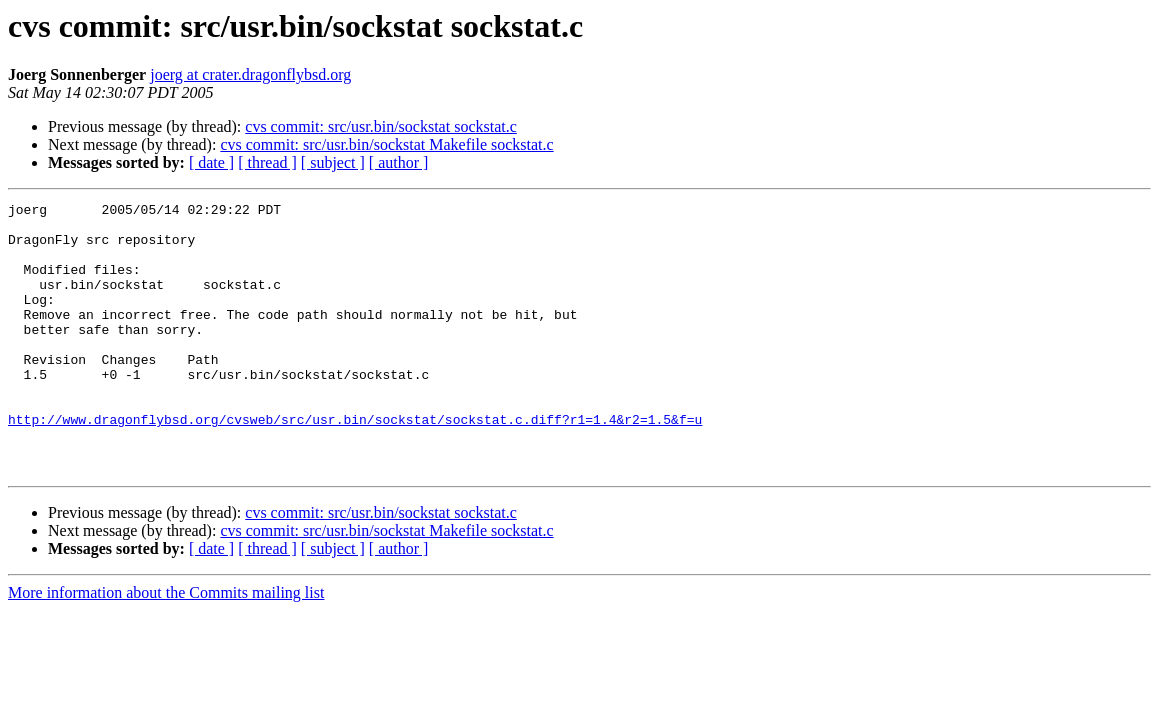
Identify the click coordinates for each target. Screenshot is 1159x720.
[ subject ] (333, 162)
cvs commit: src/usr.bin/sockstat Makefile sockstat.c (386, 144)
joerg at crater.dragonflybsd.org (250, 74)
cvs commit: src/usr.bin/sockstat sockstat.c (381, 126)
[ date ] (211, 162)
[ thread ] (267, 162)
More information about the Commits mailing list (166, 646)
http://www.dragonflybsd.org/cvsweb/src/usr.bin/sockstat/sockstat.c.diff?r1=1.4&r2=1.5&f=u (355, 464)
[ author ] (399, 162)
